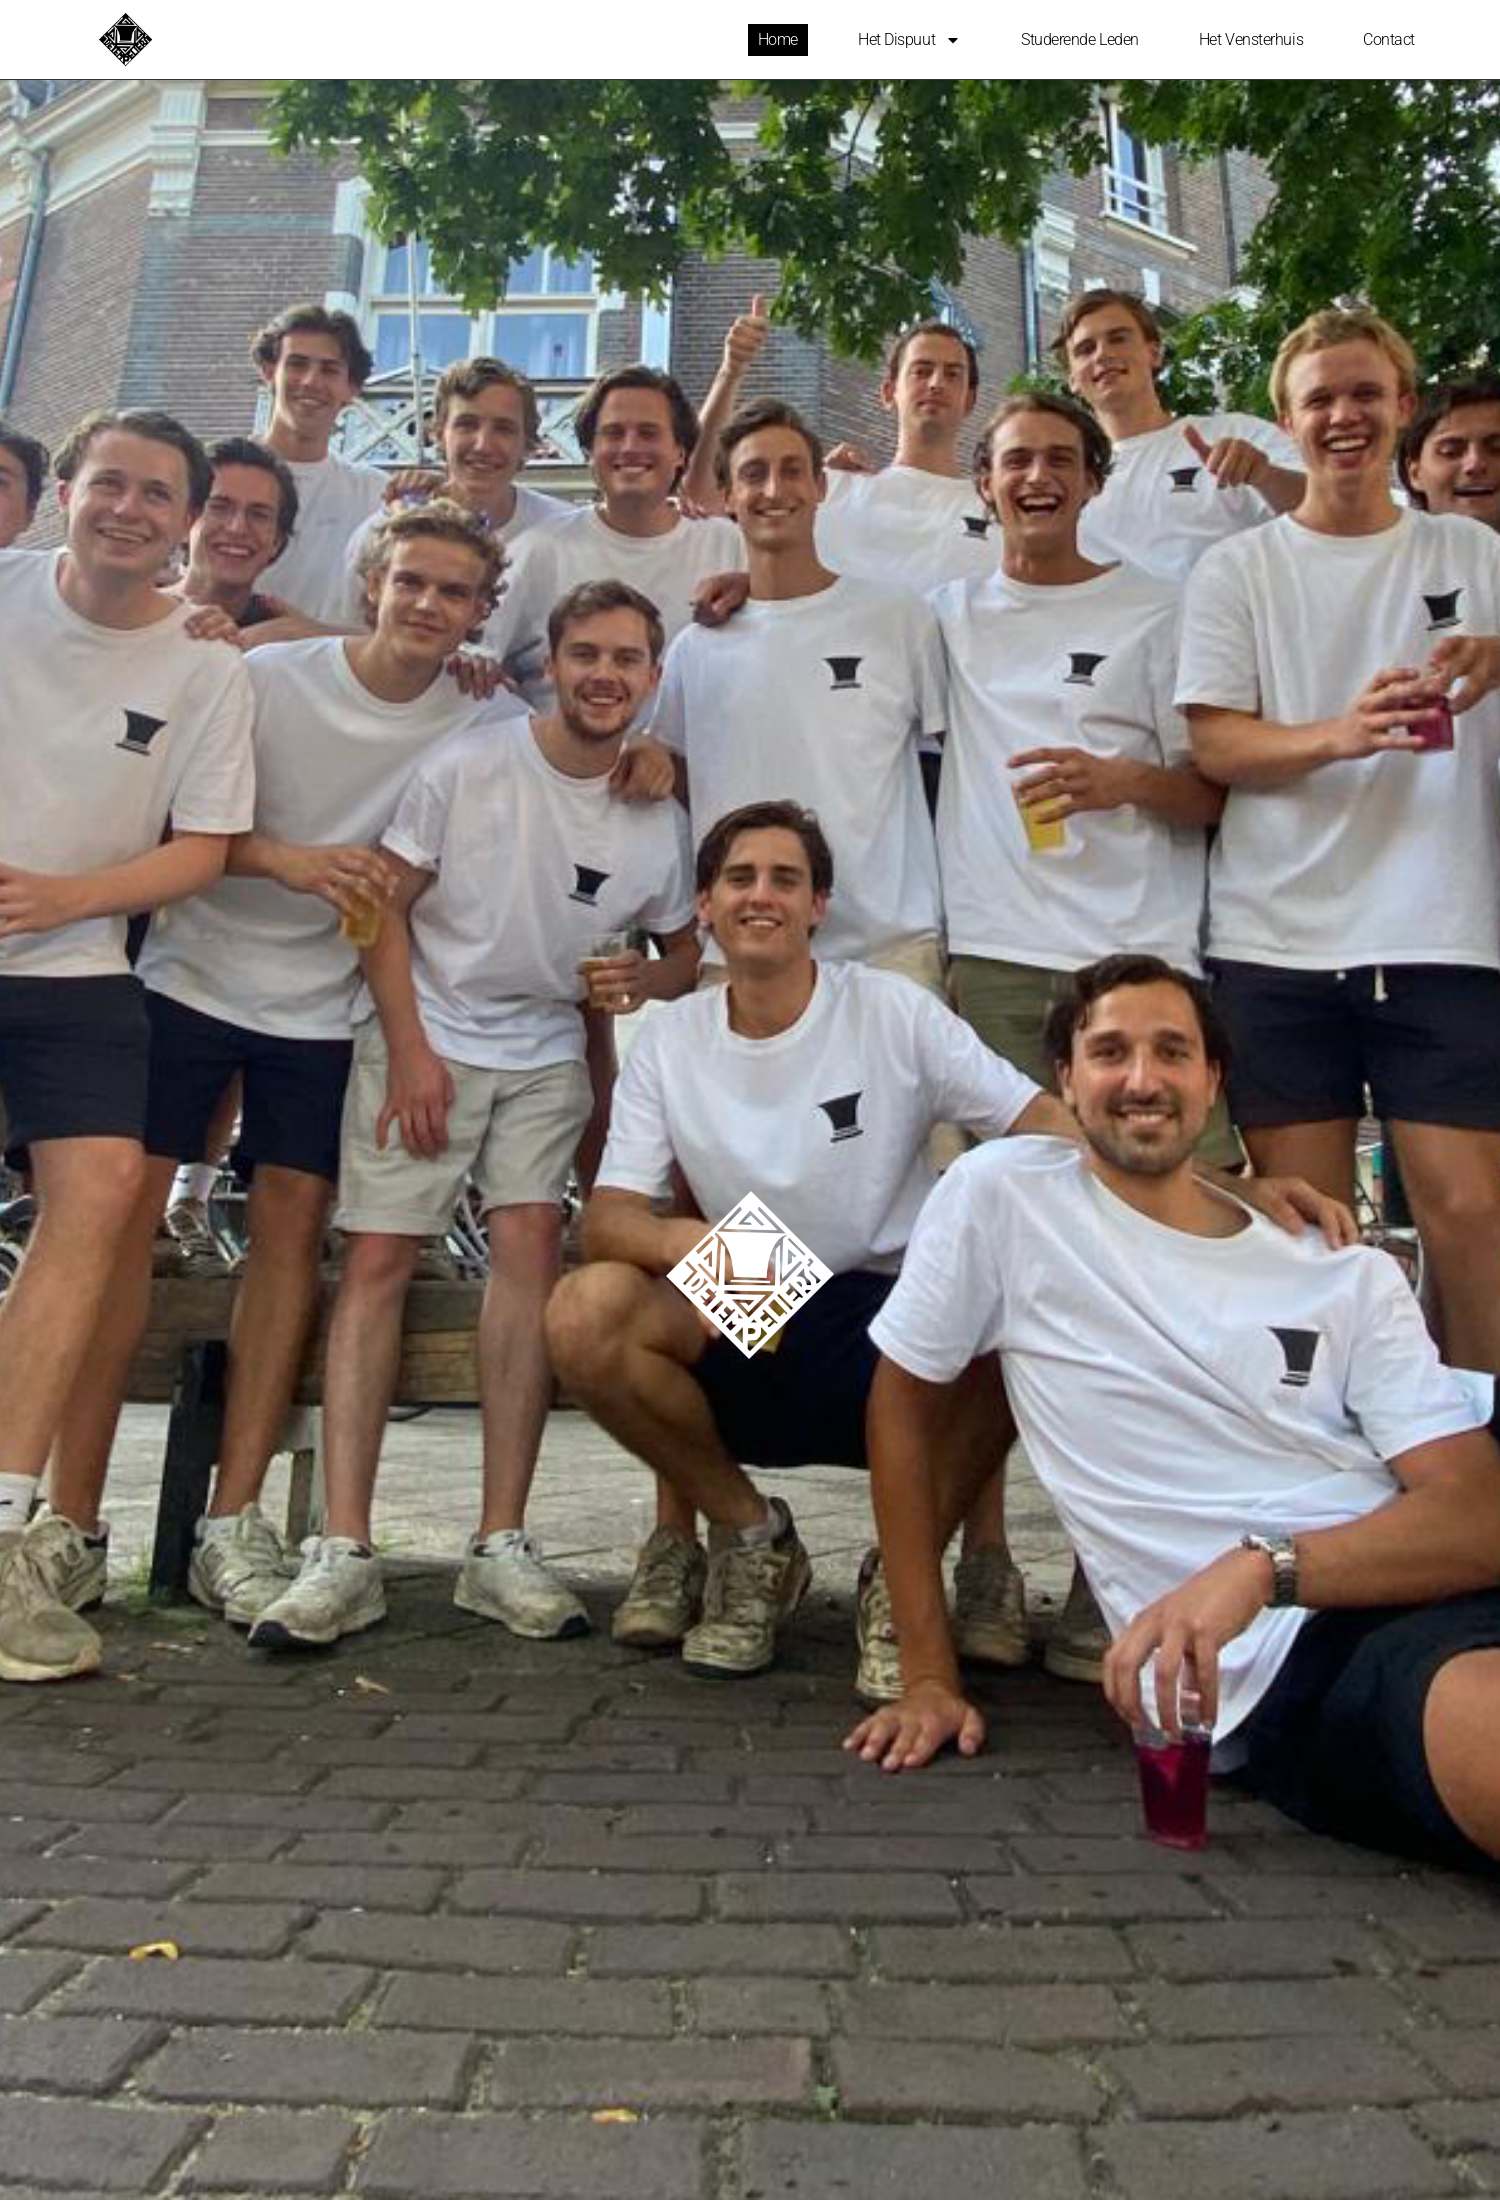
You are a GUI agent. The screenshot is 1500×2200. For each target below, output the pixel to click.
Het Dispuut (909, 40)
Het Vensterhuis (1251, 39)
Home (778, 39)
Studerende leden (1080, 39)
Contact (1389, 39)
